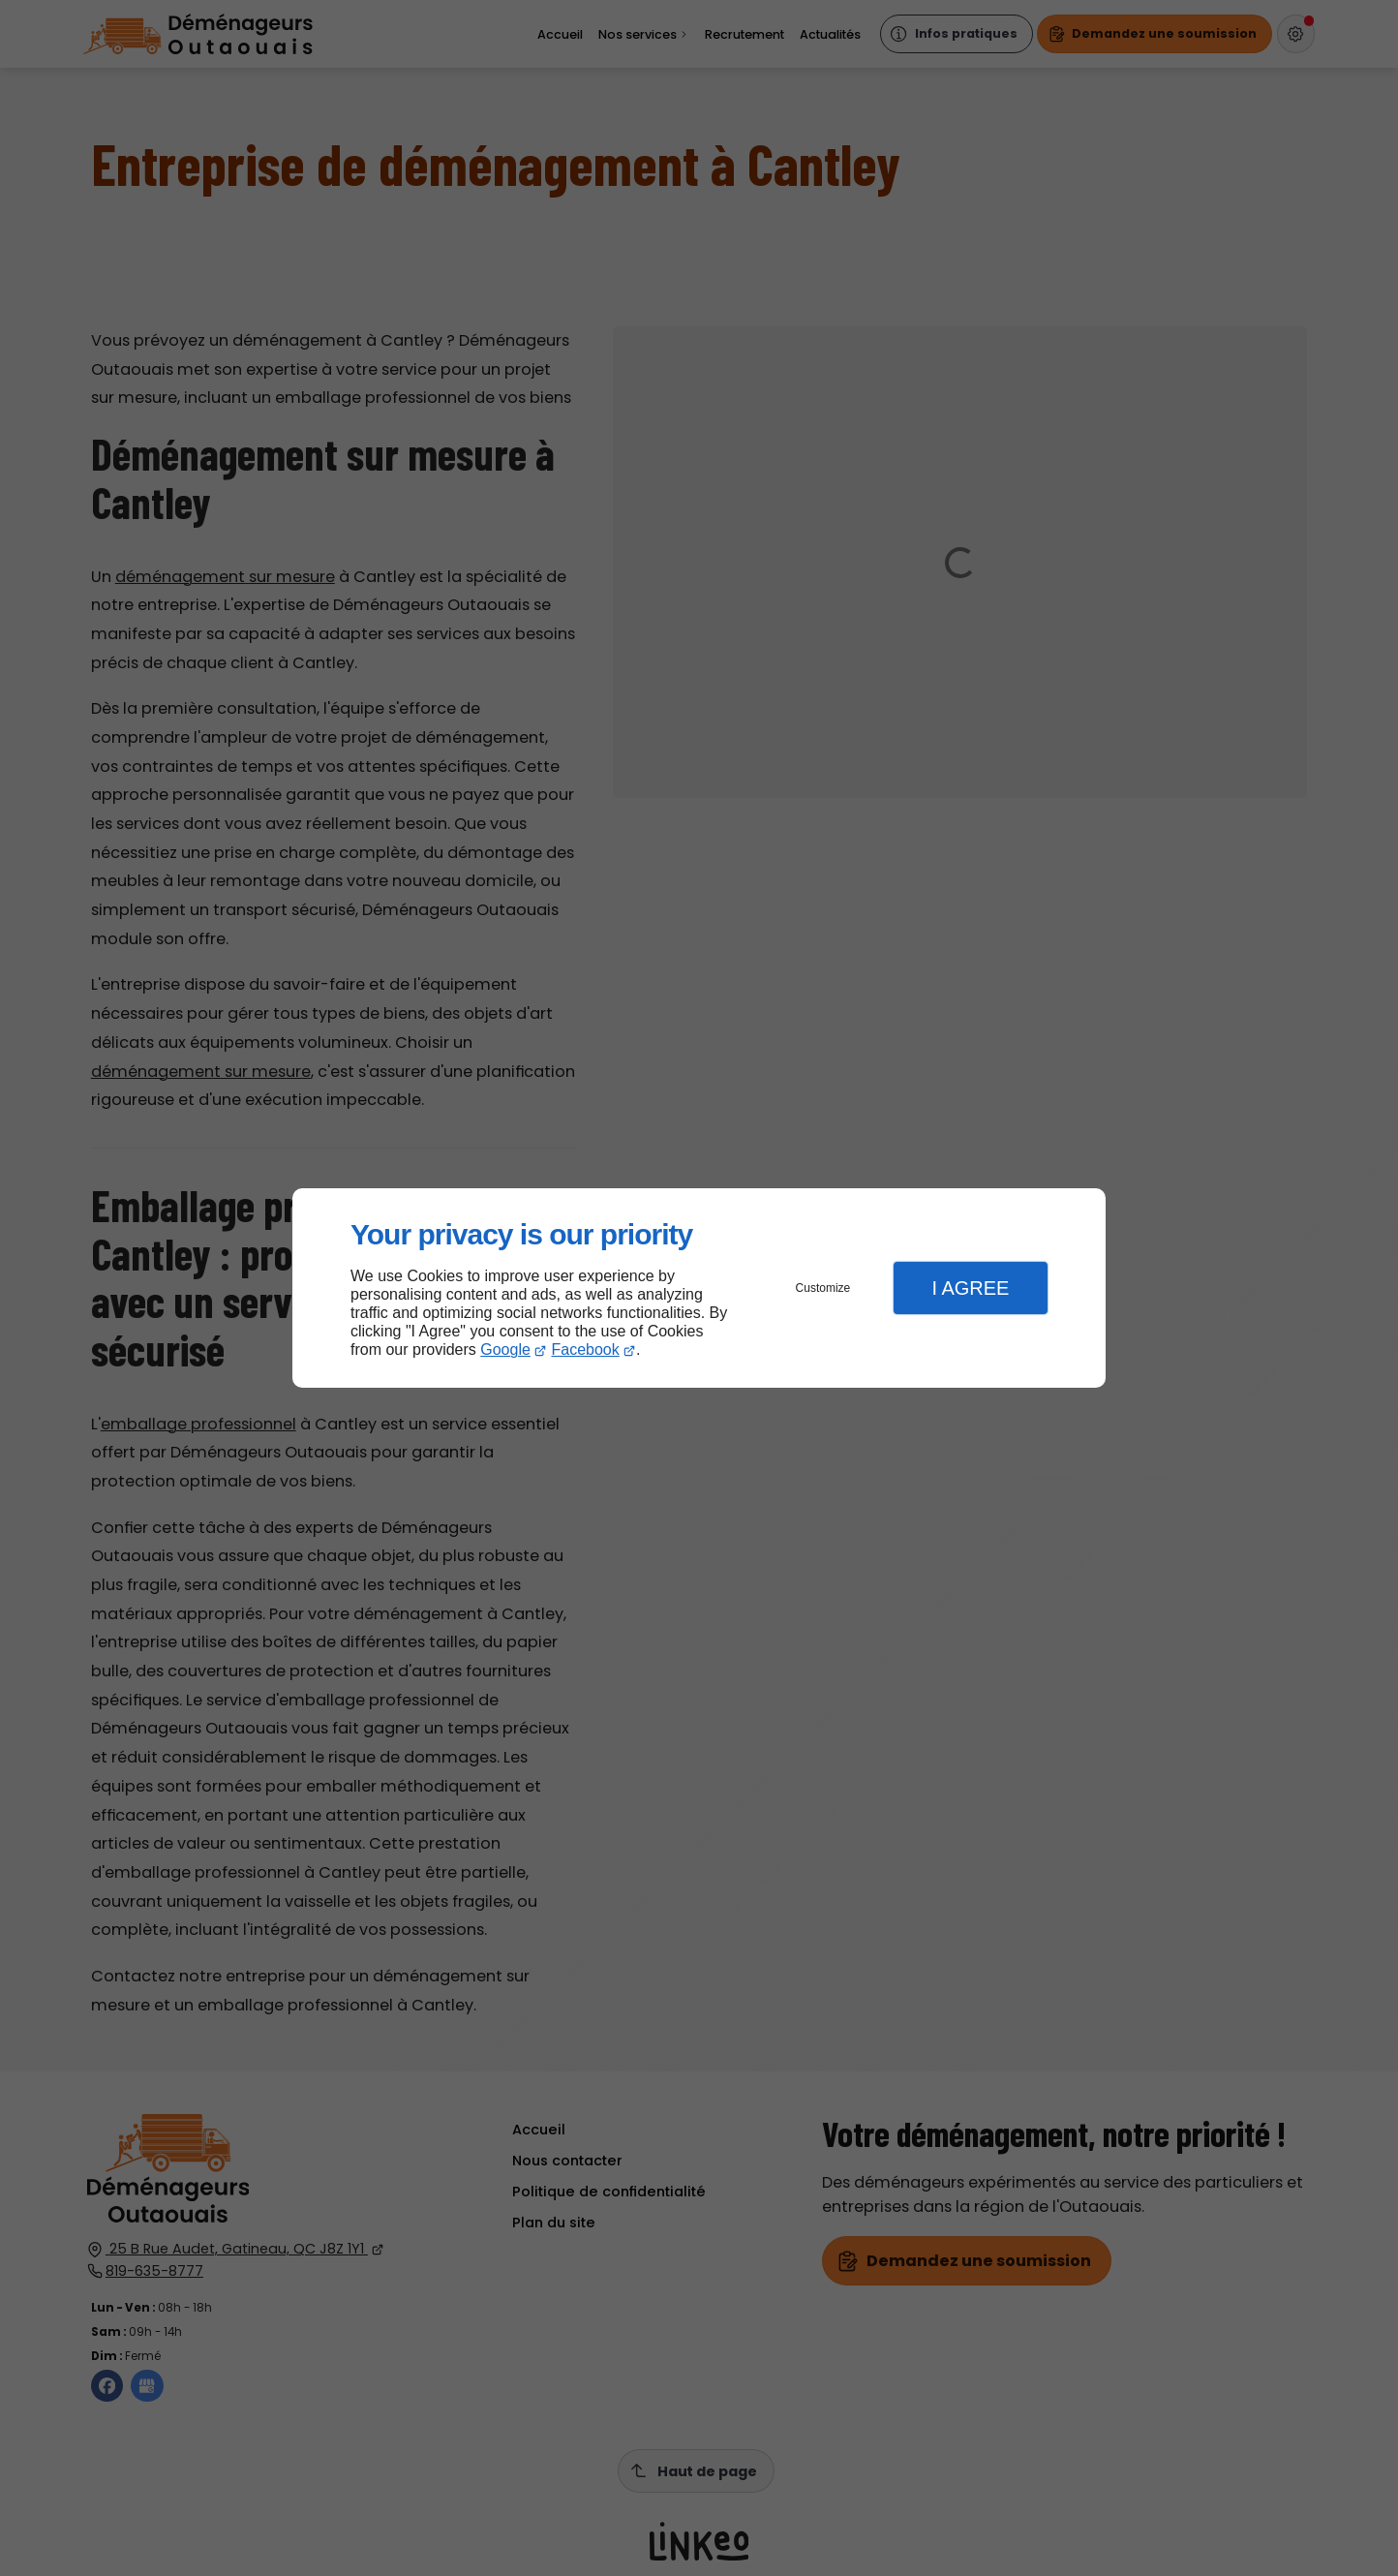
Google (505, 1349)
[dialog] (699, 1288)
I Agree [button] (970, 1288)
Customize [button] (823, 1288)
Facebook (586, 1349)
